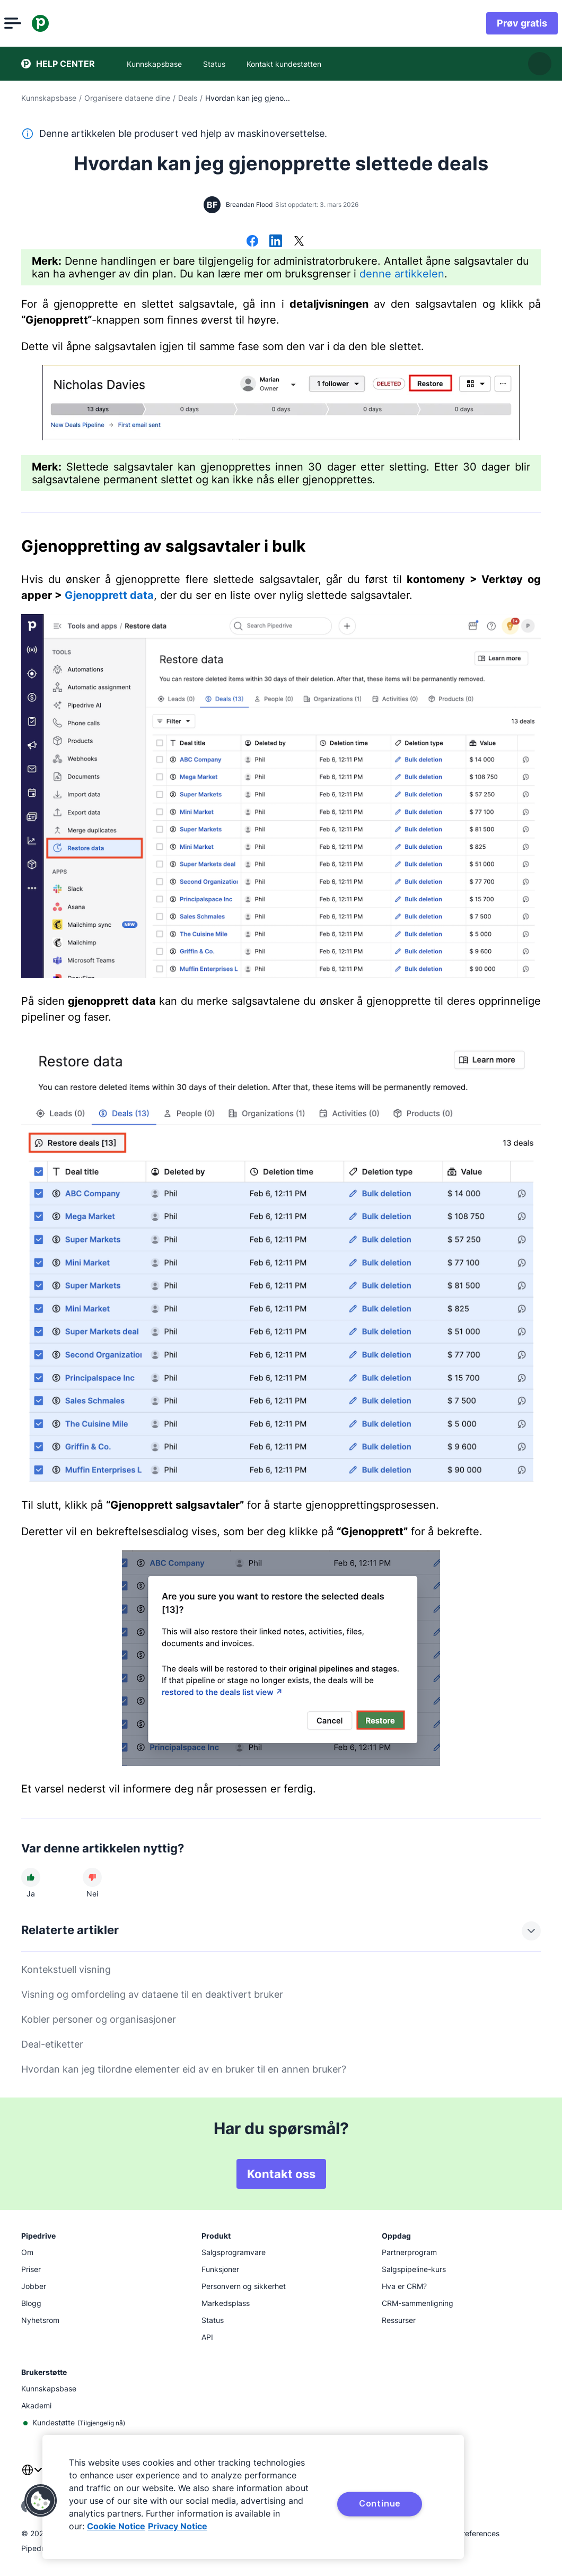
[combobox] (31, 2476)
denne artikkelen (401, 273)
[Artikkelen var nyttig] (30, 1877)
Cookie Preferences (465, 2533)
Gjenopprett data (109, 595)
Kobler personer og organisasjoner (98, 2019)
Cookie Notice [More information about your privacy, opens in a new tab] (116, 2526)
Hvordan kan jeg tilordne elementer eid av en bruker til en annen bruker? (183, 2069)
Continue (380, 2503)
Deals (187, 97)
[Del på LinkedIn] (275, 241)
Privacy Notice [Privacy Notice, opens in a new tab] (177, 2526)
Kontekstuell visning (66, 1969)
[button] (41, 2501)
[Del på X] (299, 241)
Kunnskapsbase (48, 97)
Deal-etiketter (52, 2044)
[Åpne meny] (29, 23)
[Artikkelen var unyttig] (92, 1877)
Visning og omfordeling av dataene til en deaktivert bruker (152, 1994)
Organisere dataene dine (127, 97)
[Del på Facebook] (252, 241)
